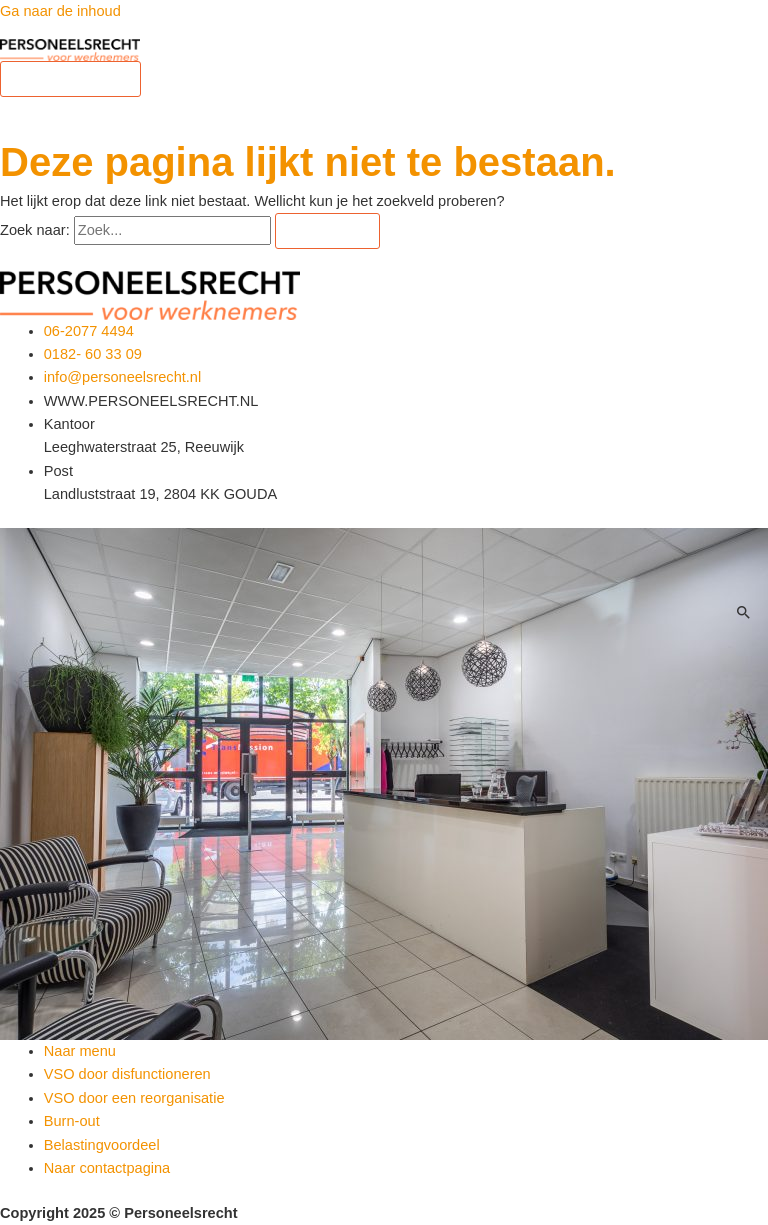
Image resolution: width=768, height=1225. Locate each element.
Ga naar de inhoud (60, 11)
